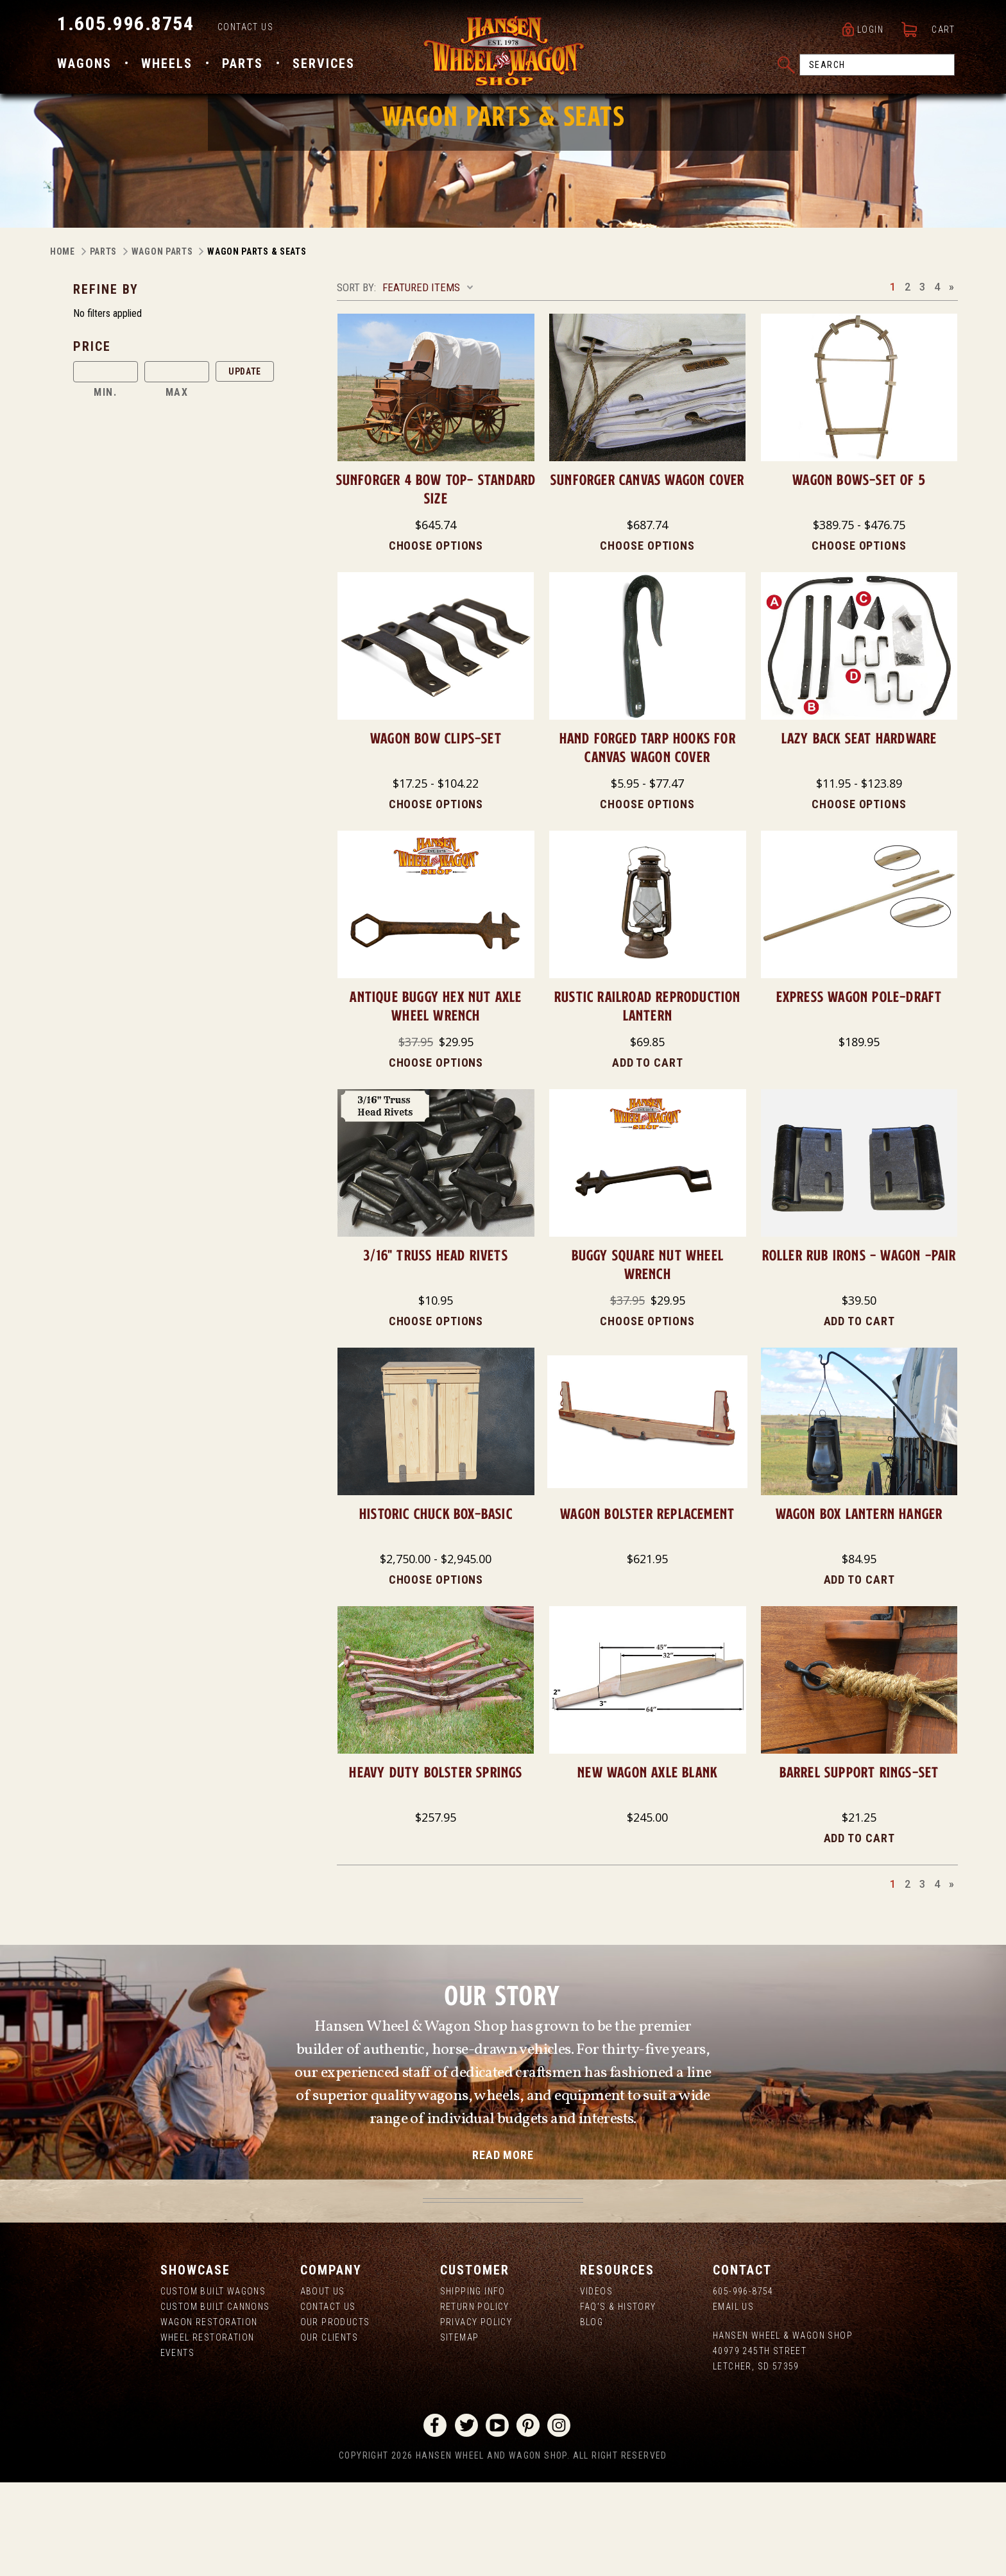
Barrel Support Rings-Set (859, 1865)
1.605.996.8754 (125, 26)
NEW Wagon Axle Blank (647, 1865)
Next (951, 380)
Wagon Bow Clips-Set (436, 831)
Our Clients (329, 2431)
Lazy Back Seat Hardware (859, 831)
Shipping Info (473, 2385)
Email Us (733, 2400)
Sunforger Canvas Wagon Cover (647, 573)
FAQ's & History (618, 2400)
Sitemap (459, 2431)
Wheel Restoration (207, 2431)
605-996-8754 (743, 2385)
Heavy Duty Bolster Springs (435, 1865)
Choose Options (436, 639)
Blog (592, 2416)
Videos (596, 2385)
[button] (200, 440)
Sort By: (356, 381)
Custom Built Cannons (215, 2400)
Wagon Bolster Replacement (647, 1607)
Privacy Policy (476, 2416)
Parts (242, 66)
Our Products (335, 2416)
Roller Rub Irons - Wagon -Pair (859, 1348)
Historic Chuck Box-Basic (436, 1607)
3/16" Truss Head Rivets (436, 1348)
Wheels (166, 66)
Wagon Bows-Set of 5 (859, 573)
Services (324, 66)
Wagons (84, 66)
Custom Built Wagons (213, 2385)
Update (244, 465)
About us (322, 2385)
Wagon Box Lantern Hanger (859, 1607)
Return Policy (474, 2400)
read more (503, 2248)
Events (177, 2446)
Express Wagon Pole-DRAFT (859, 1090)
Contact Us (245, 29)
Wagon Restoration (209, 2416)
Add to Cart (647, 1156)
